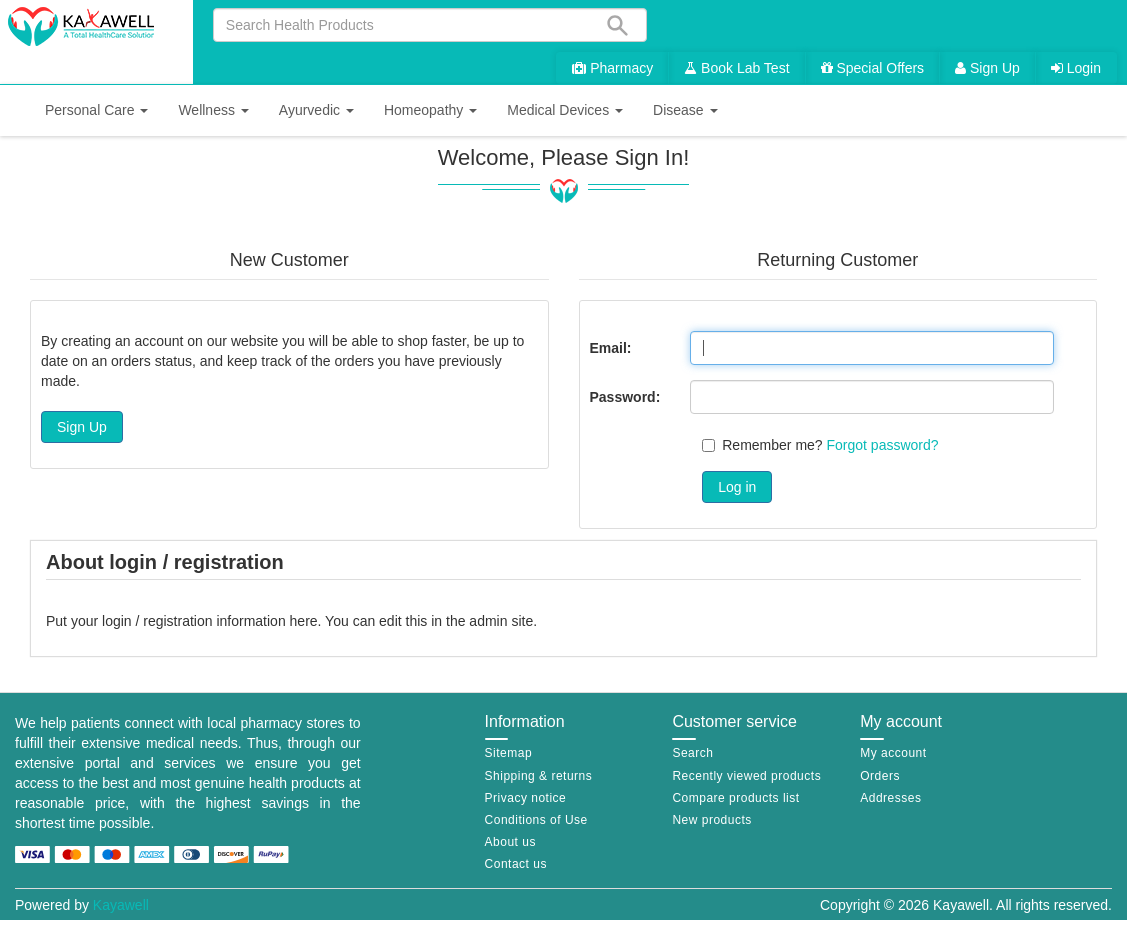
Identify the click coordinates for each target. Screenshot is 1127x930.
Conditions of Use (536, 820)
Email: (611, 348)
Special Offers (873, 68)
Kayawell (121, 905)
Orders (880, 776)
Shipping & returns (539, 776)
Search (692, 753)
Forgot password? (883, 445)
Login (1076, 68)
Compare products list (735, 798)
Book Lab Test (736, 68)
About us (510, 842)
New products (711, 820)
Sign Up (987, 68)
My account (893, 753)
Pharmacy (612, 68)
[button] (96, 110)
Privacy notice (526, 798)
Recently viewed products (746, 776)
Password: (625, 397)
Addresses (890, 798)
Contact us (516, 864)
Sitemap (509, 753)
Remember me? (772, 445)
